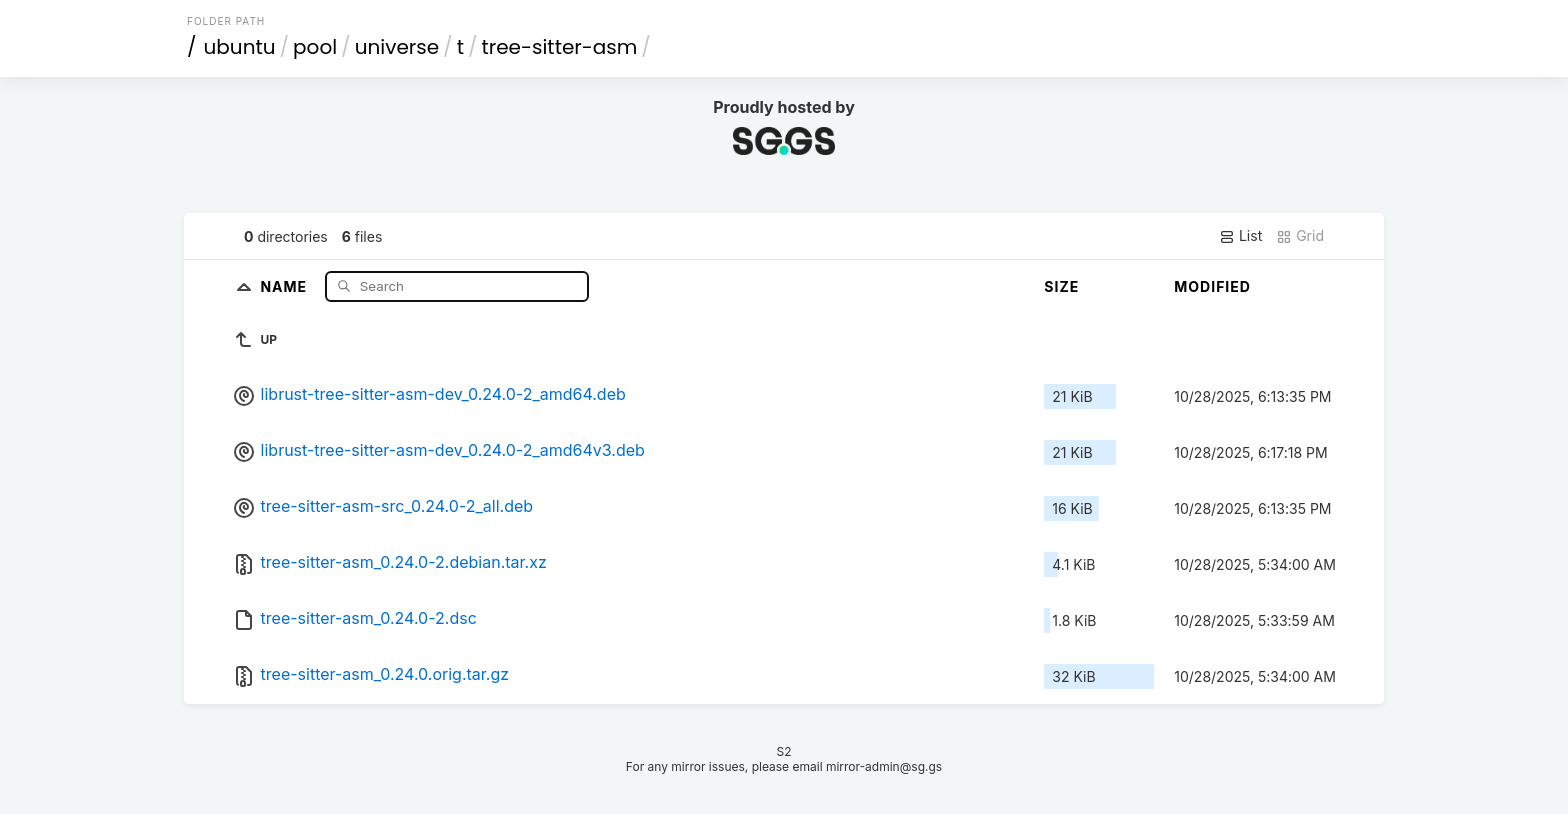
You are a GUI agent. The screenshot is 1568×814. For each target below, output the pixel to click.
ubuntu (240, 47)
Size (1061, 286)
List (1240, 236)
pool (315, 47)
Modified (1212, 286)
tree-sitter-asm (559, 47)
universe (397, 47)
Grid (1300, 236)
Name (285, 285)
